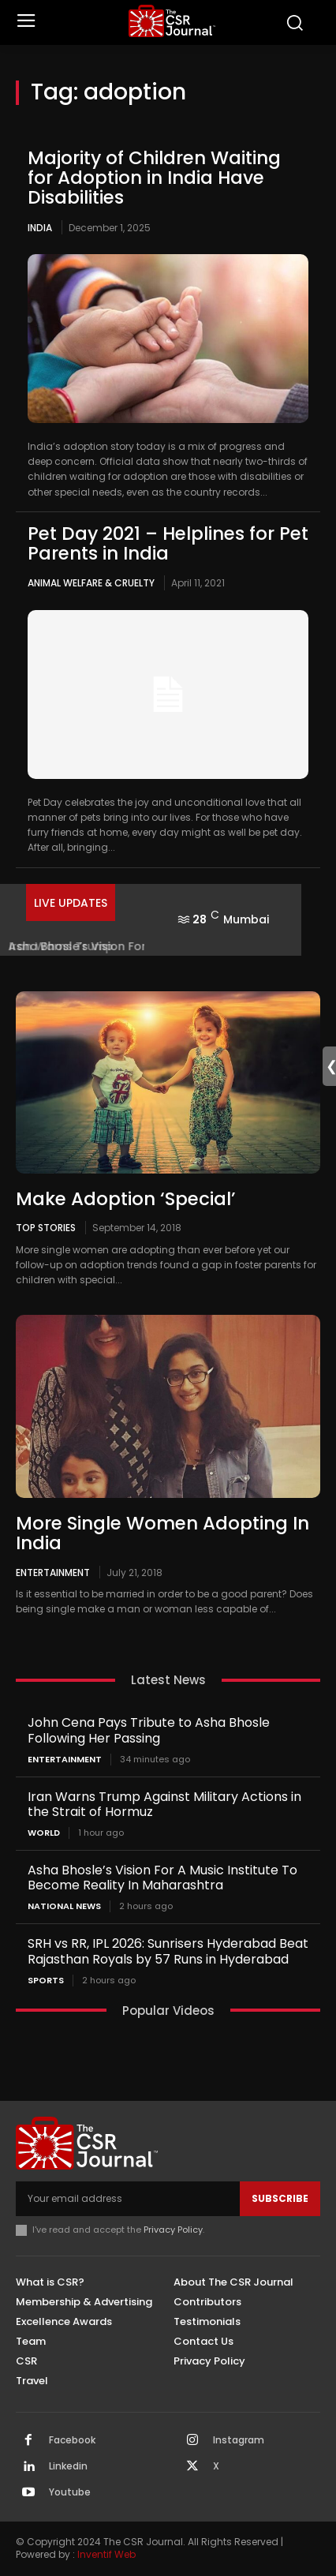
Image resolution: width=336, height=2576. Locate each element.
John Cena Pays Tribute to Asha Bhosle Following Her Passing (149, 1730)
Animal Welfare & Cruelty (91, 583)
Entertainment (53, 1572)
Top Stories (46, 1227)
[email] (128, 2198)
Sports (46, 1980)
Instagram (238, 2440)
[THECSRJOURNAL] (171, 21)
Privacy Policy (173, 2229)
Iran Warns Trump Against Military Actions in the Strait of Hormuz (164, 1804)
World (44, 1833)
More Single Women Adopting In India (162, 1533)
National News (64, 1906)
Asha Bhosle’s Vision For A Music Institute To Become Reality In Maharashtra (162, 1877)
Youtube (70, 2492)
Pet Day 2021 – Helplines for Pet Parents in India (168, 543)
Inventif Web (106, 2554)
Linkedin (68, 2466)
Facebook (72, 2440)
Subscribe (280, 2198)
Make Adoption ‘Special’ (126, 1198)
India (40, 227)
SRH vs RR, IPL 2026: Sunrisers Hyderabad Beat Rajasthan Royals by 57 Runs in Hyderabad (168, 1951)
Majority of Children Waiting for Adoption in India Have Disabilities (154, 178)
